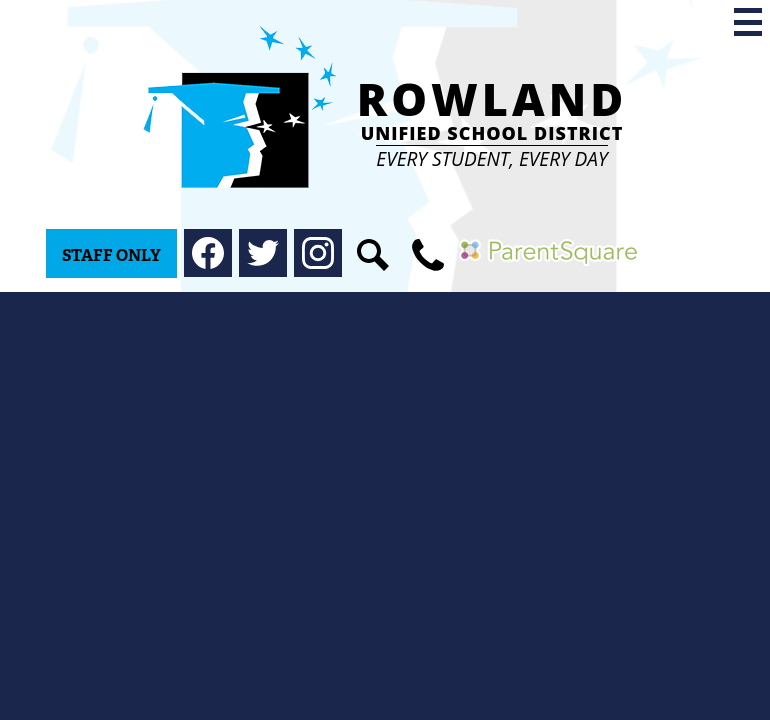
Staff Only (111, 255)
